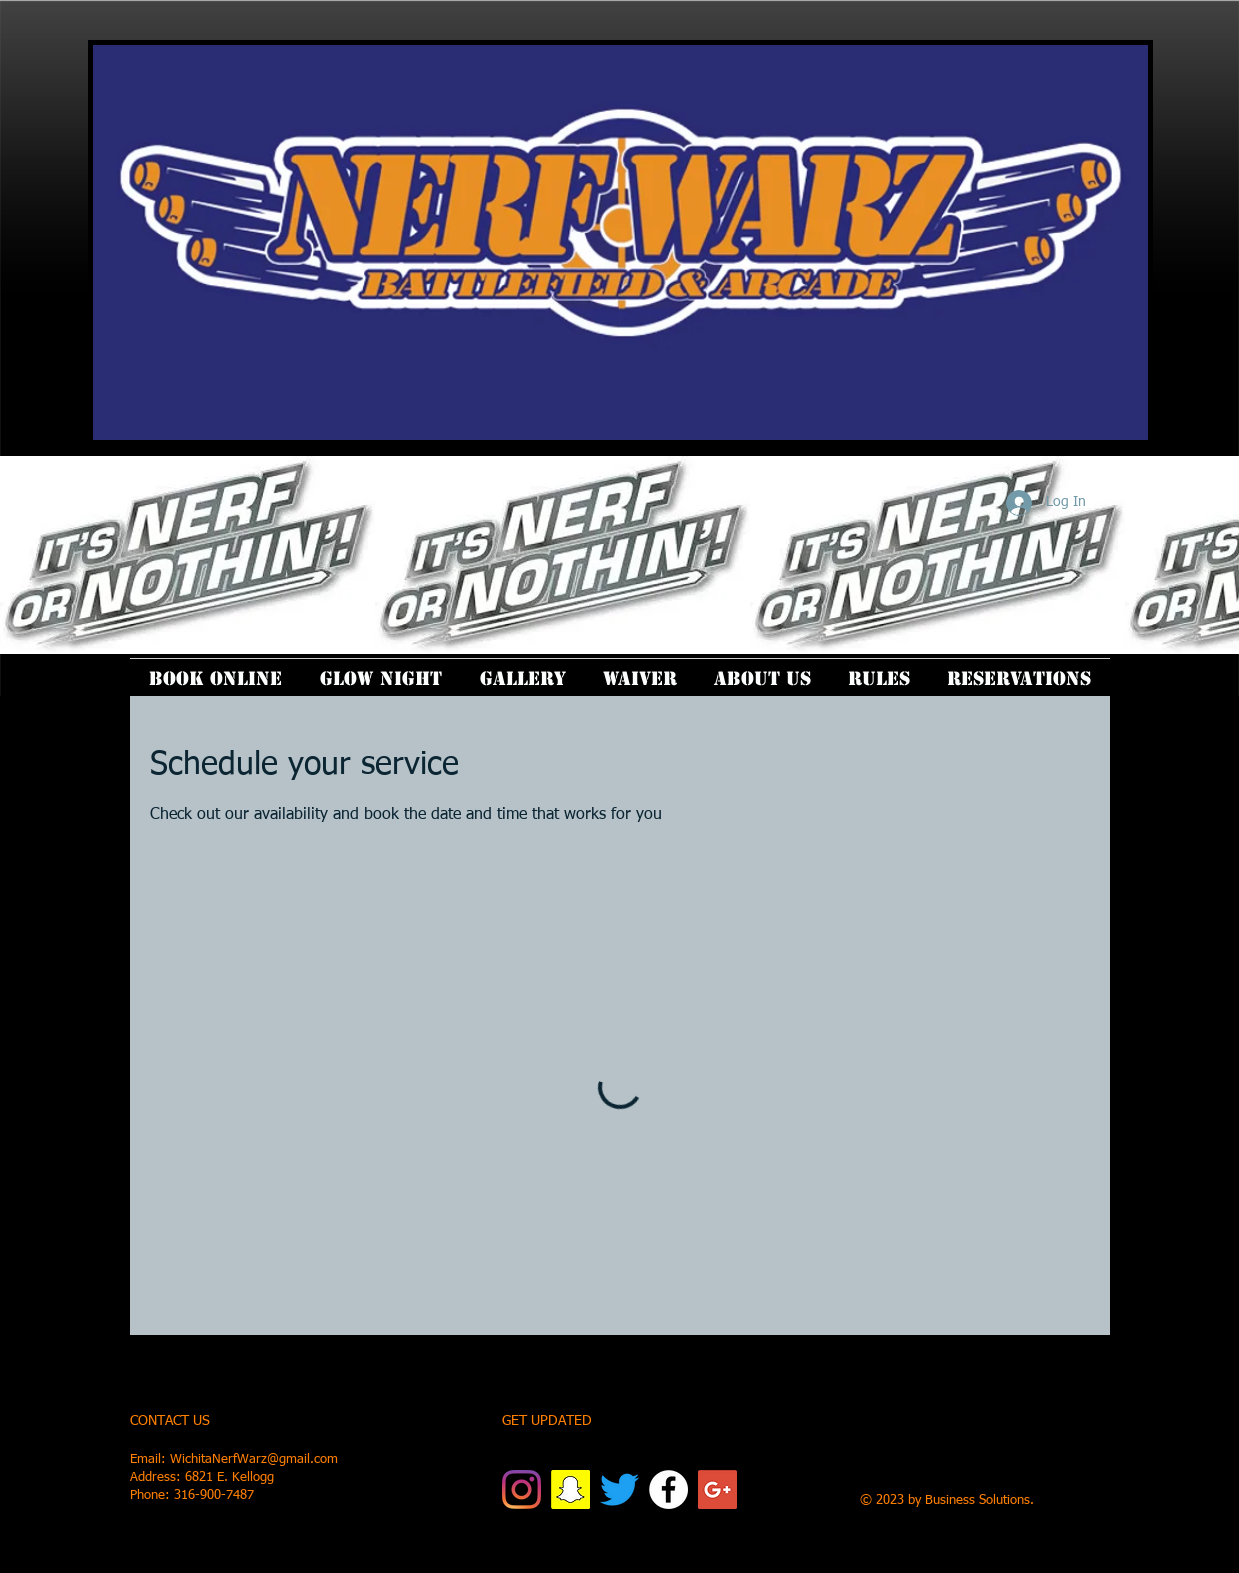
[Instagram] (521, 1489)
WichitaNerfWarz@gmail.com (254, 1459)
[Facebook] (668, 1489)
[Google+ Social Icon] (717, 1489)
